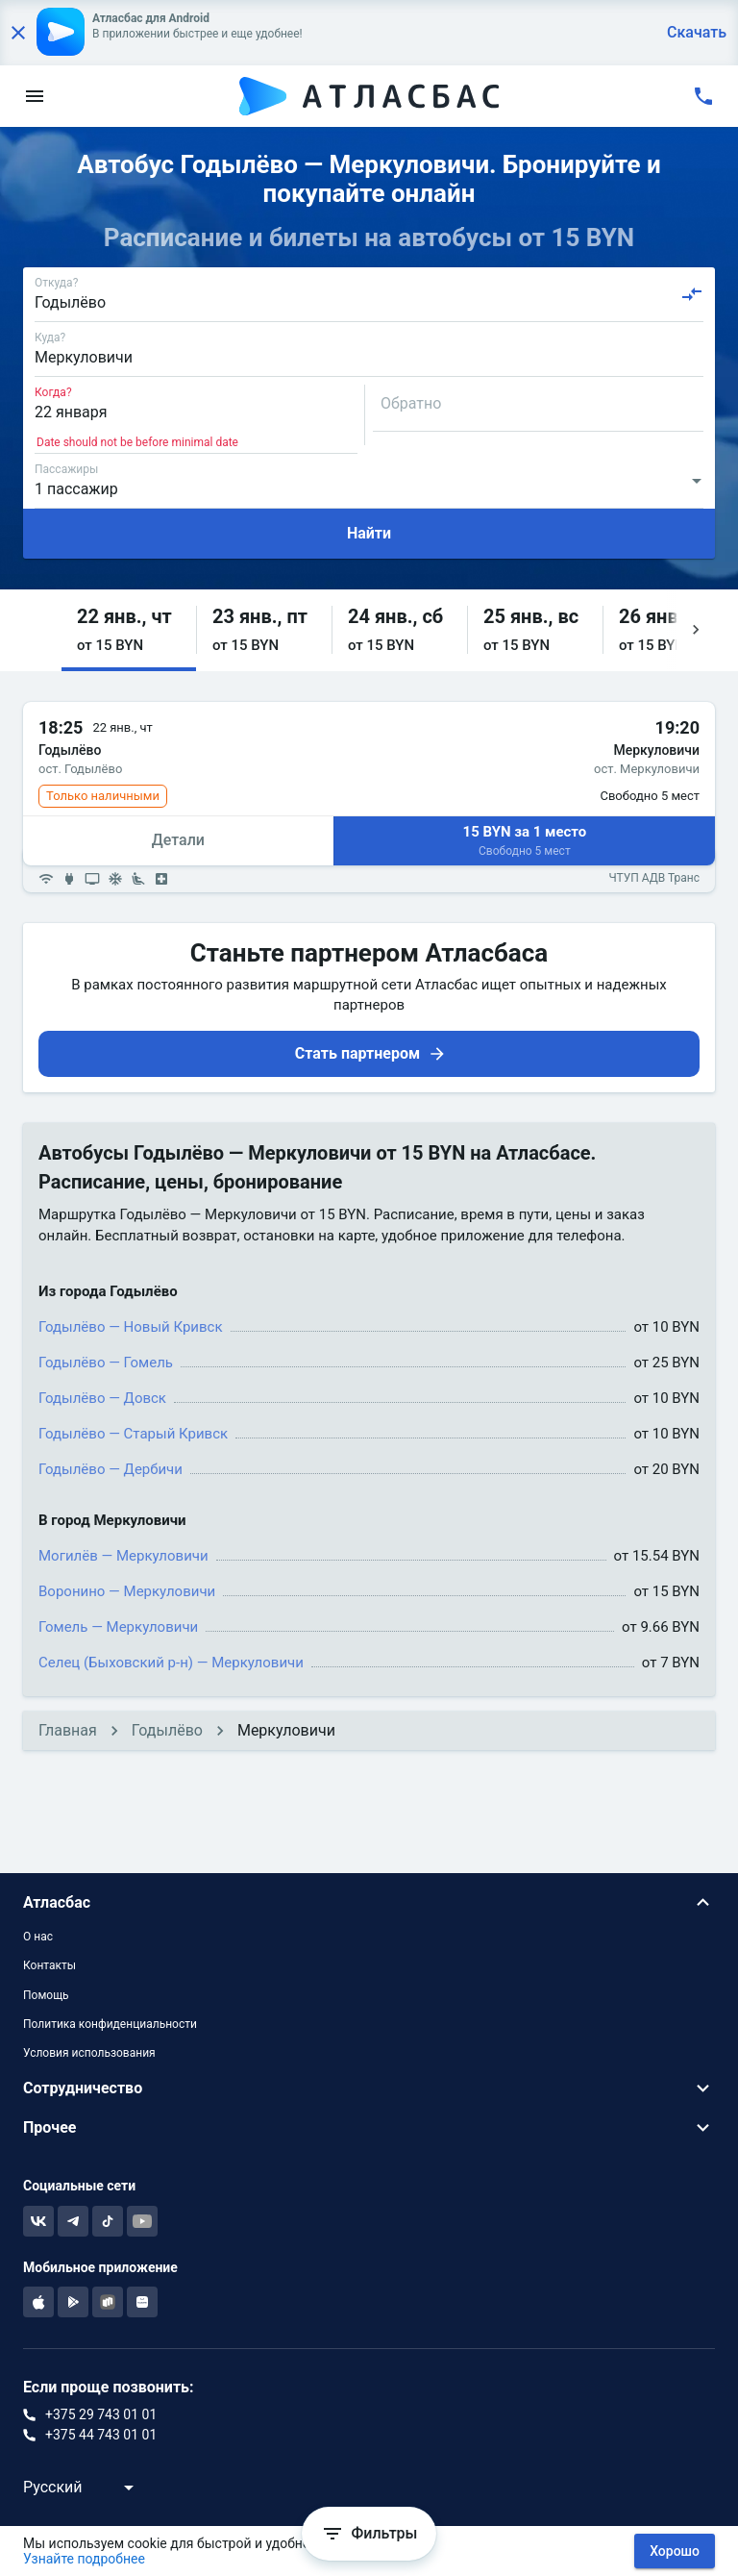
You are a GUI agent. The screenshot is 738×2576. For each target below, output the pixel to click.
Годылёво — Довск (102, 1398)
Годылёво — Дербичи (110, 1469)
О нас (38, 1936)
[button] (129, 630)
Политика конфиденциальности (110, 2024)
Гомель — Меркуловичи (118, 1627)
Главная (67, 1730)
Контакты (49, 1965)
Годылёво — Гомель (105, 1362)
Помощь (46, 1995)
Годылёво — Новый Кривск (130, 1327)
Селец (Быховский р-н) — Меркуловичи (171, 1662)
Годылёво (167, 1730)
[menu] (35, 96)
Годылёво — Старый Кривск (133, 1433)
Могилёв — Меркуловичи (123, 1555)
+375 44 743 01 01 (101, 2434)
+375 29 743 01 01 (101, 2414)
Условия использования (89, 2053)
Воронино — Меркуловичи (126, 1591)
